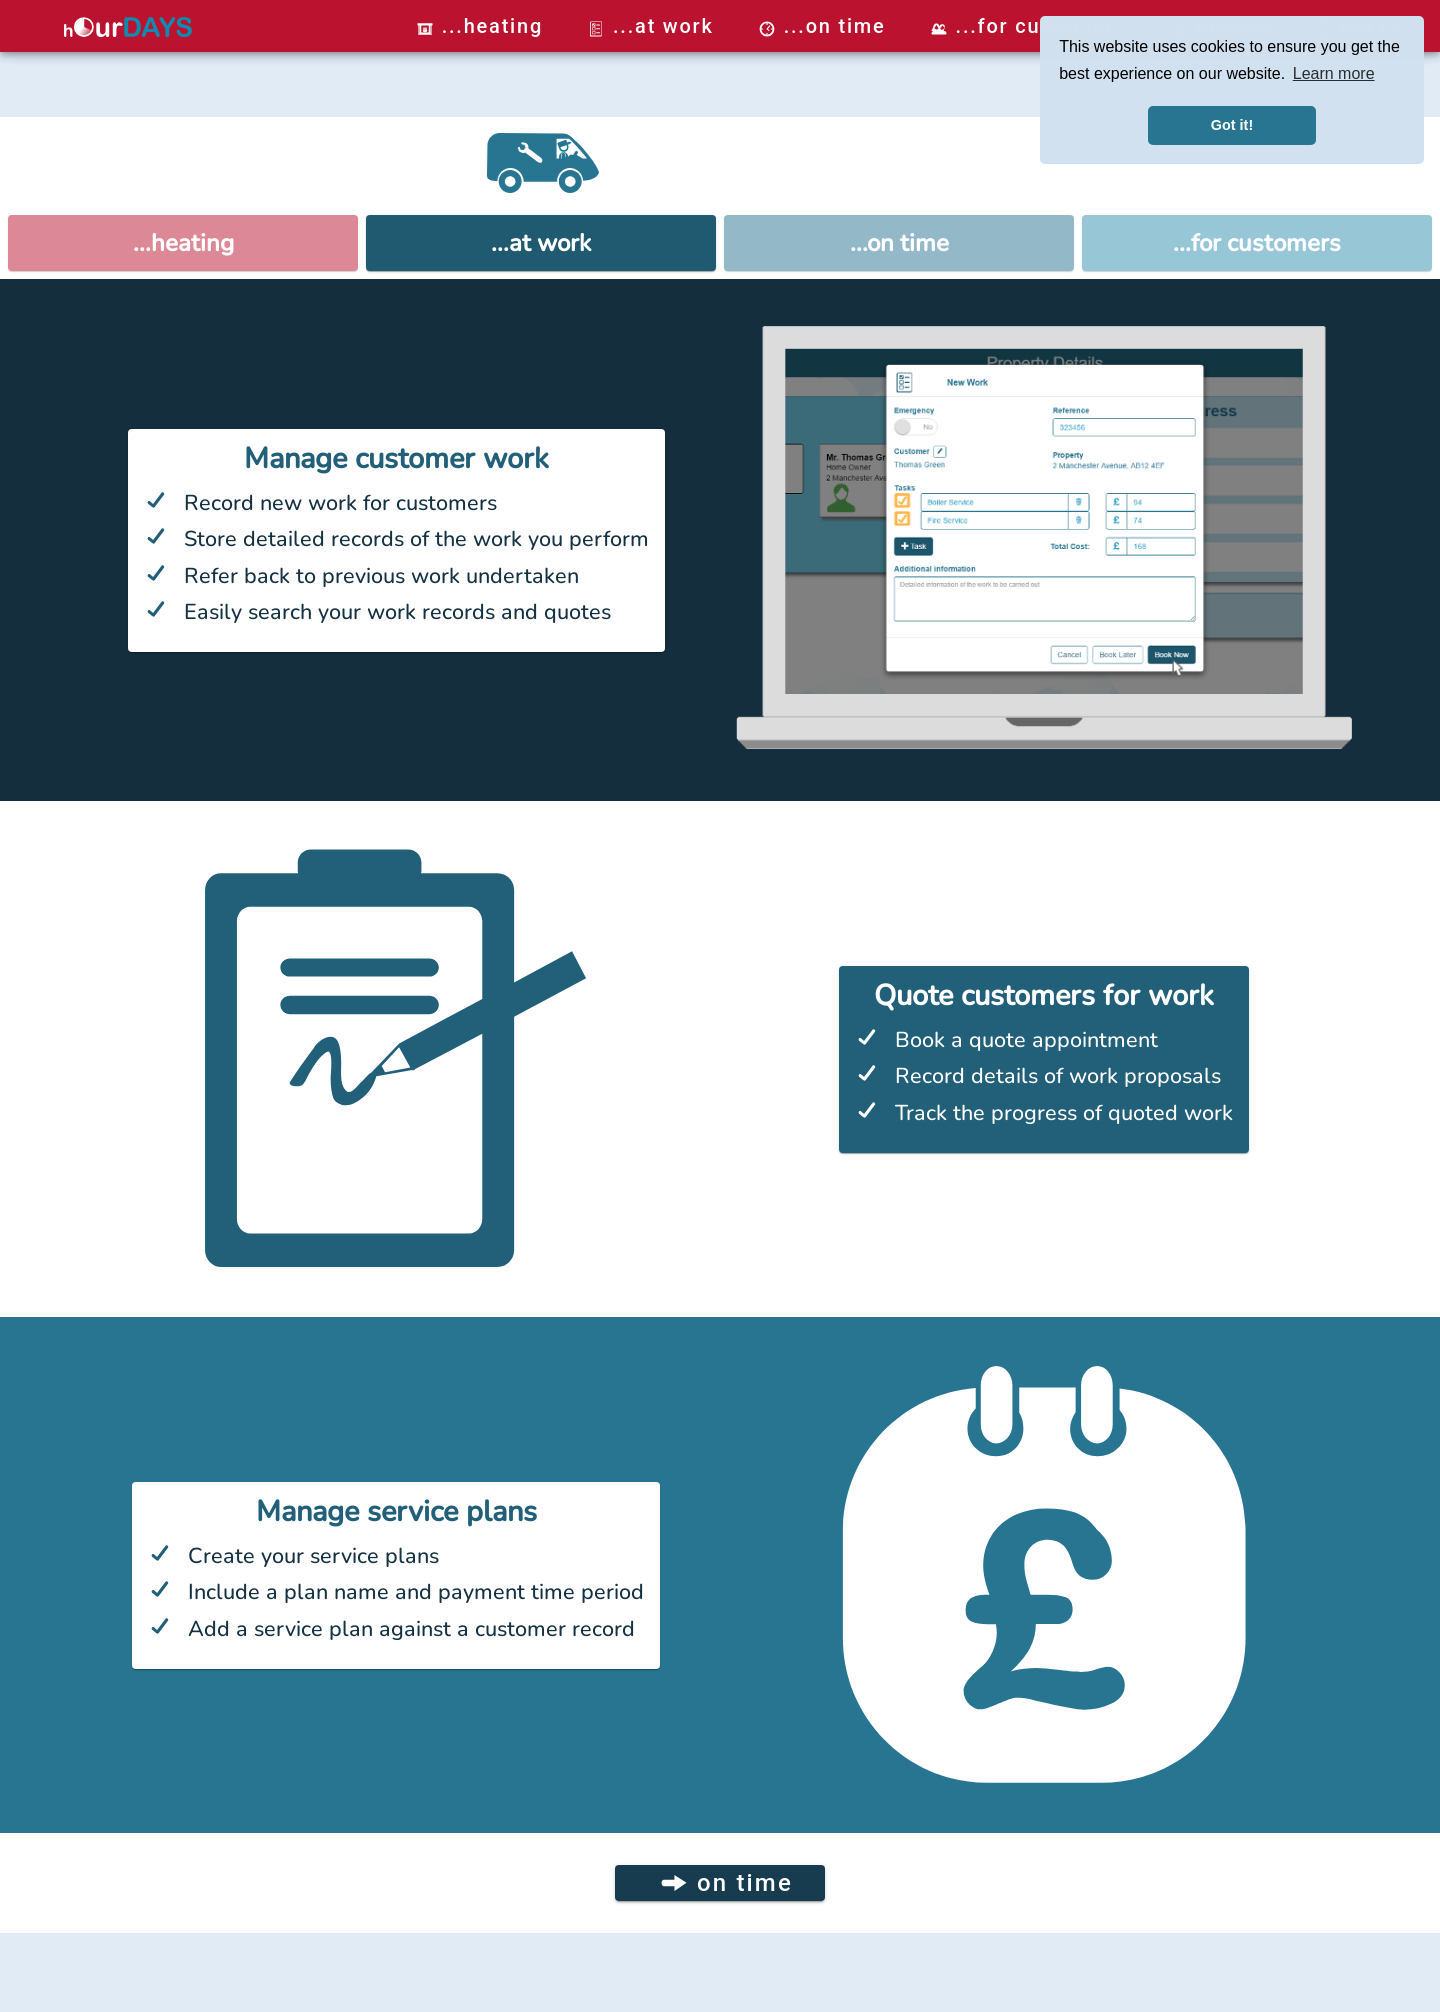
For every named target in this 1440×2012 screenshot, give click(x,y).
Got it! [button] (1232, 125)
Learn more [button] (1334, 73)
